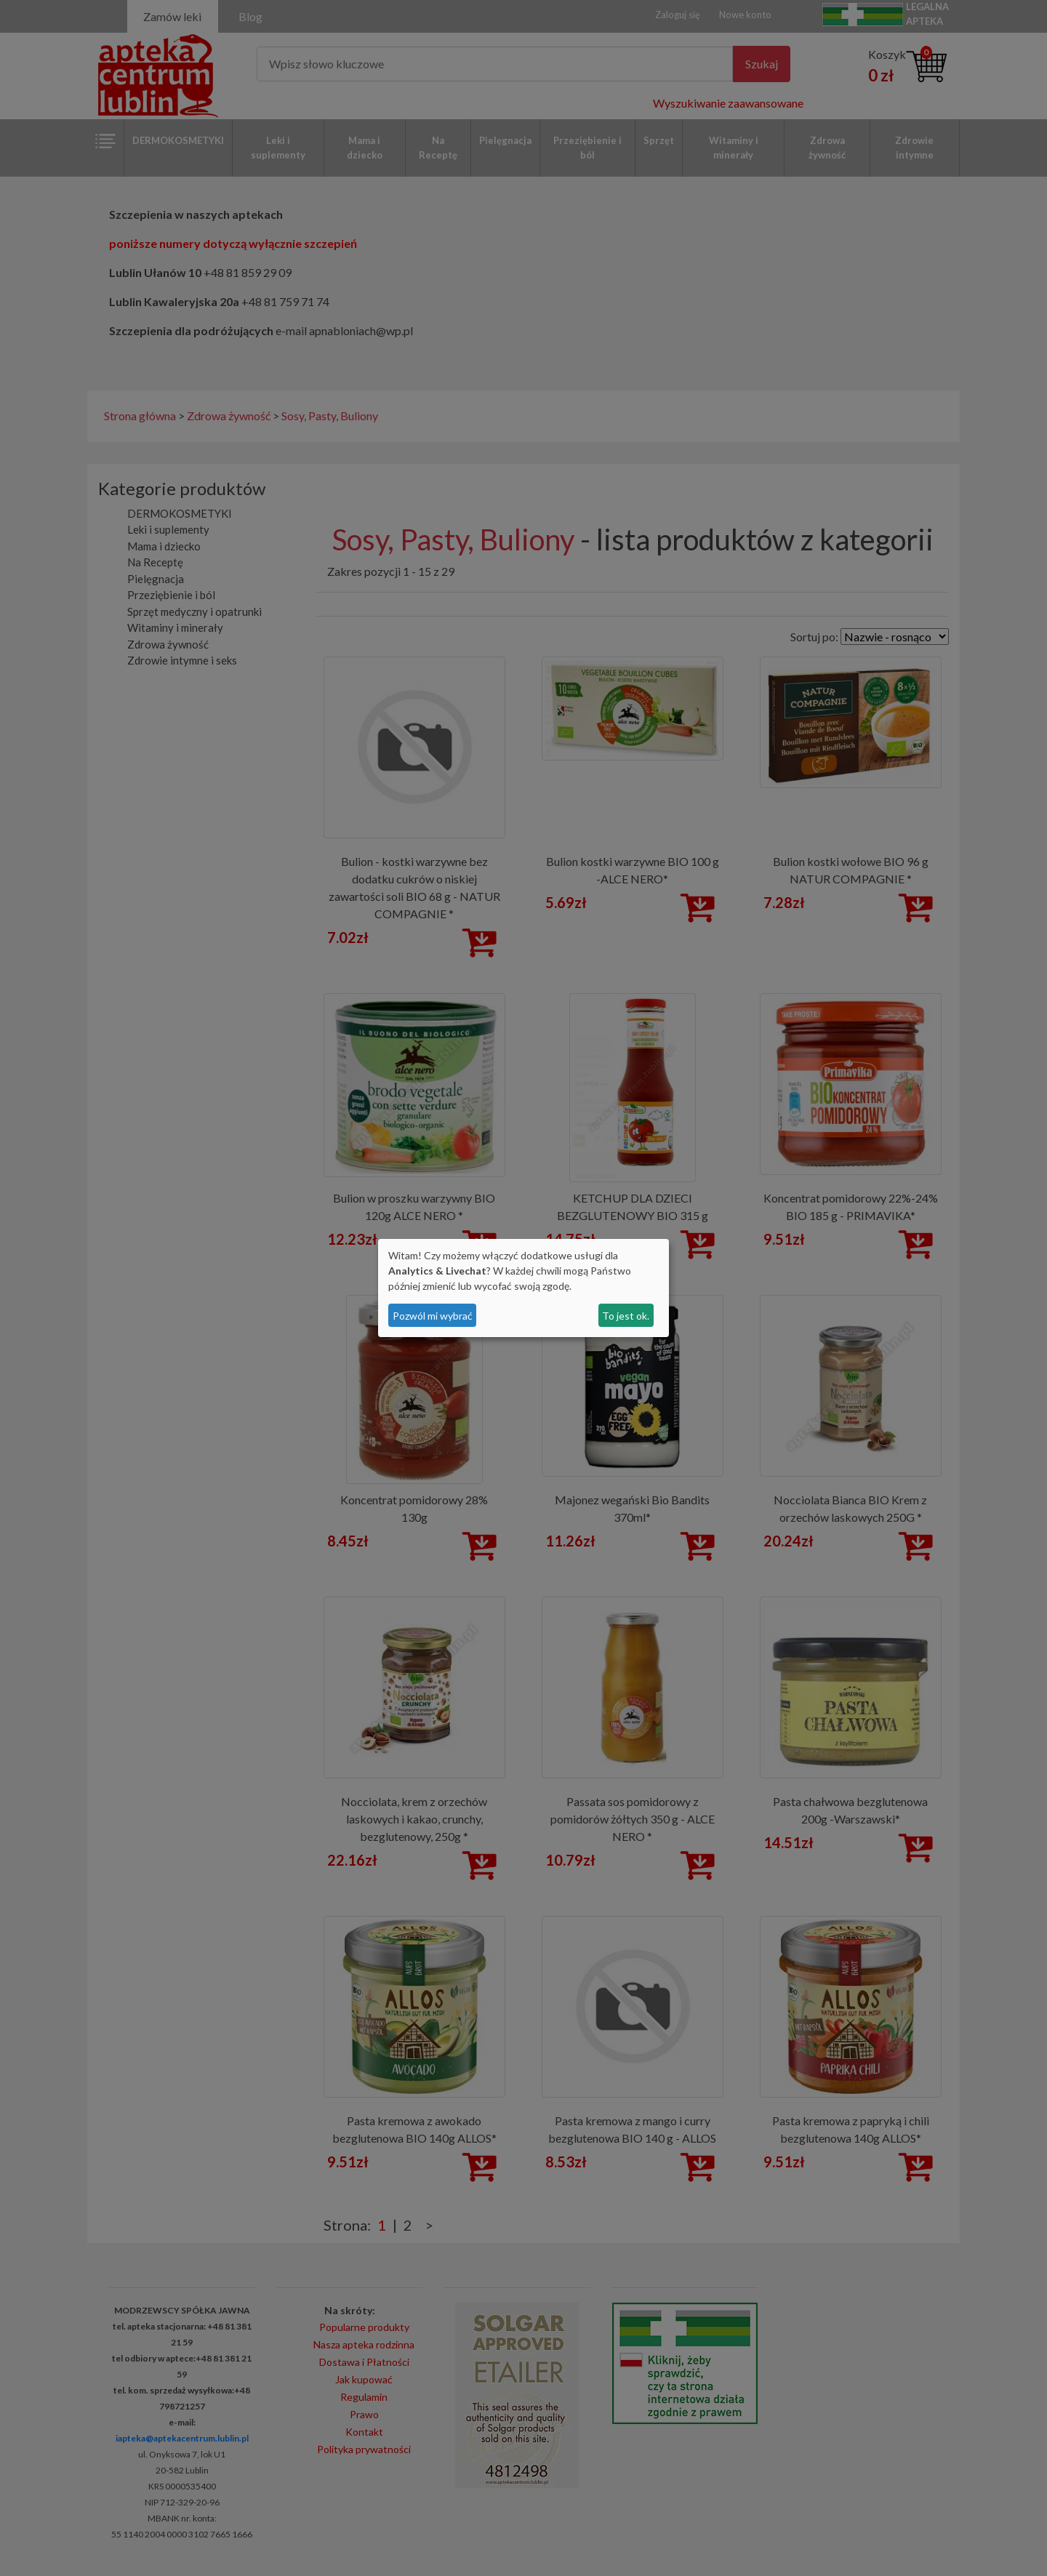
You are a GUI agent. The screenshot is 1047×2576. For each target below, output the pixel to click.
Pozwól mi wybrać (433, 1315)
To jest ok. (625, 1315)
